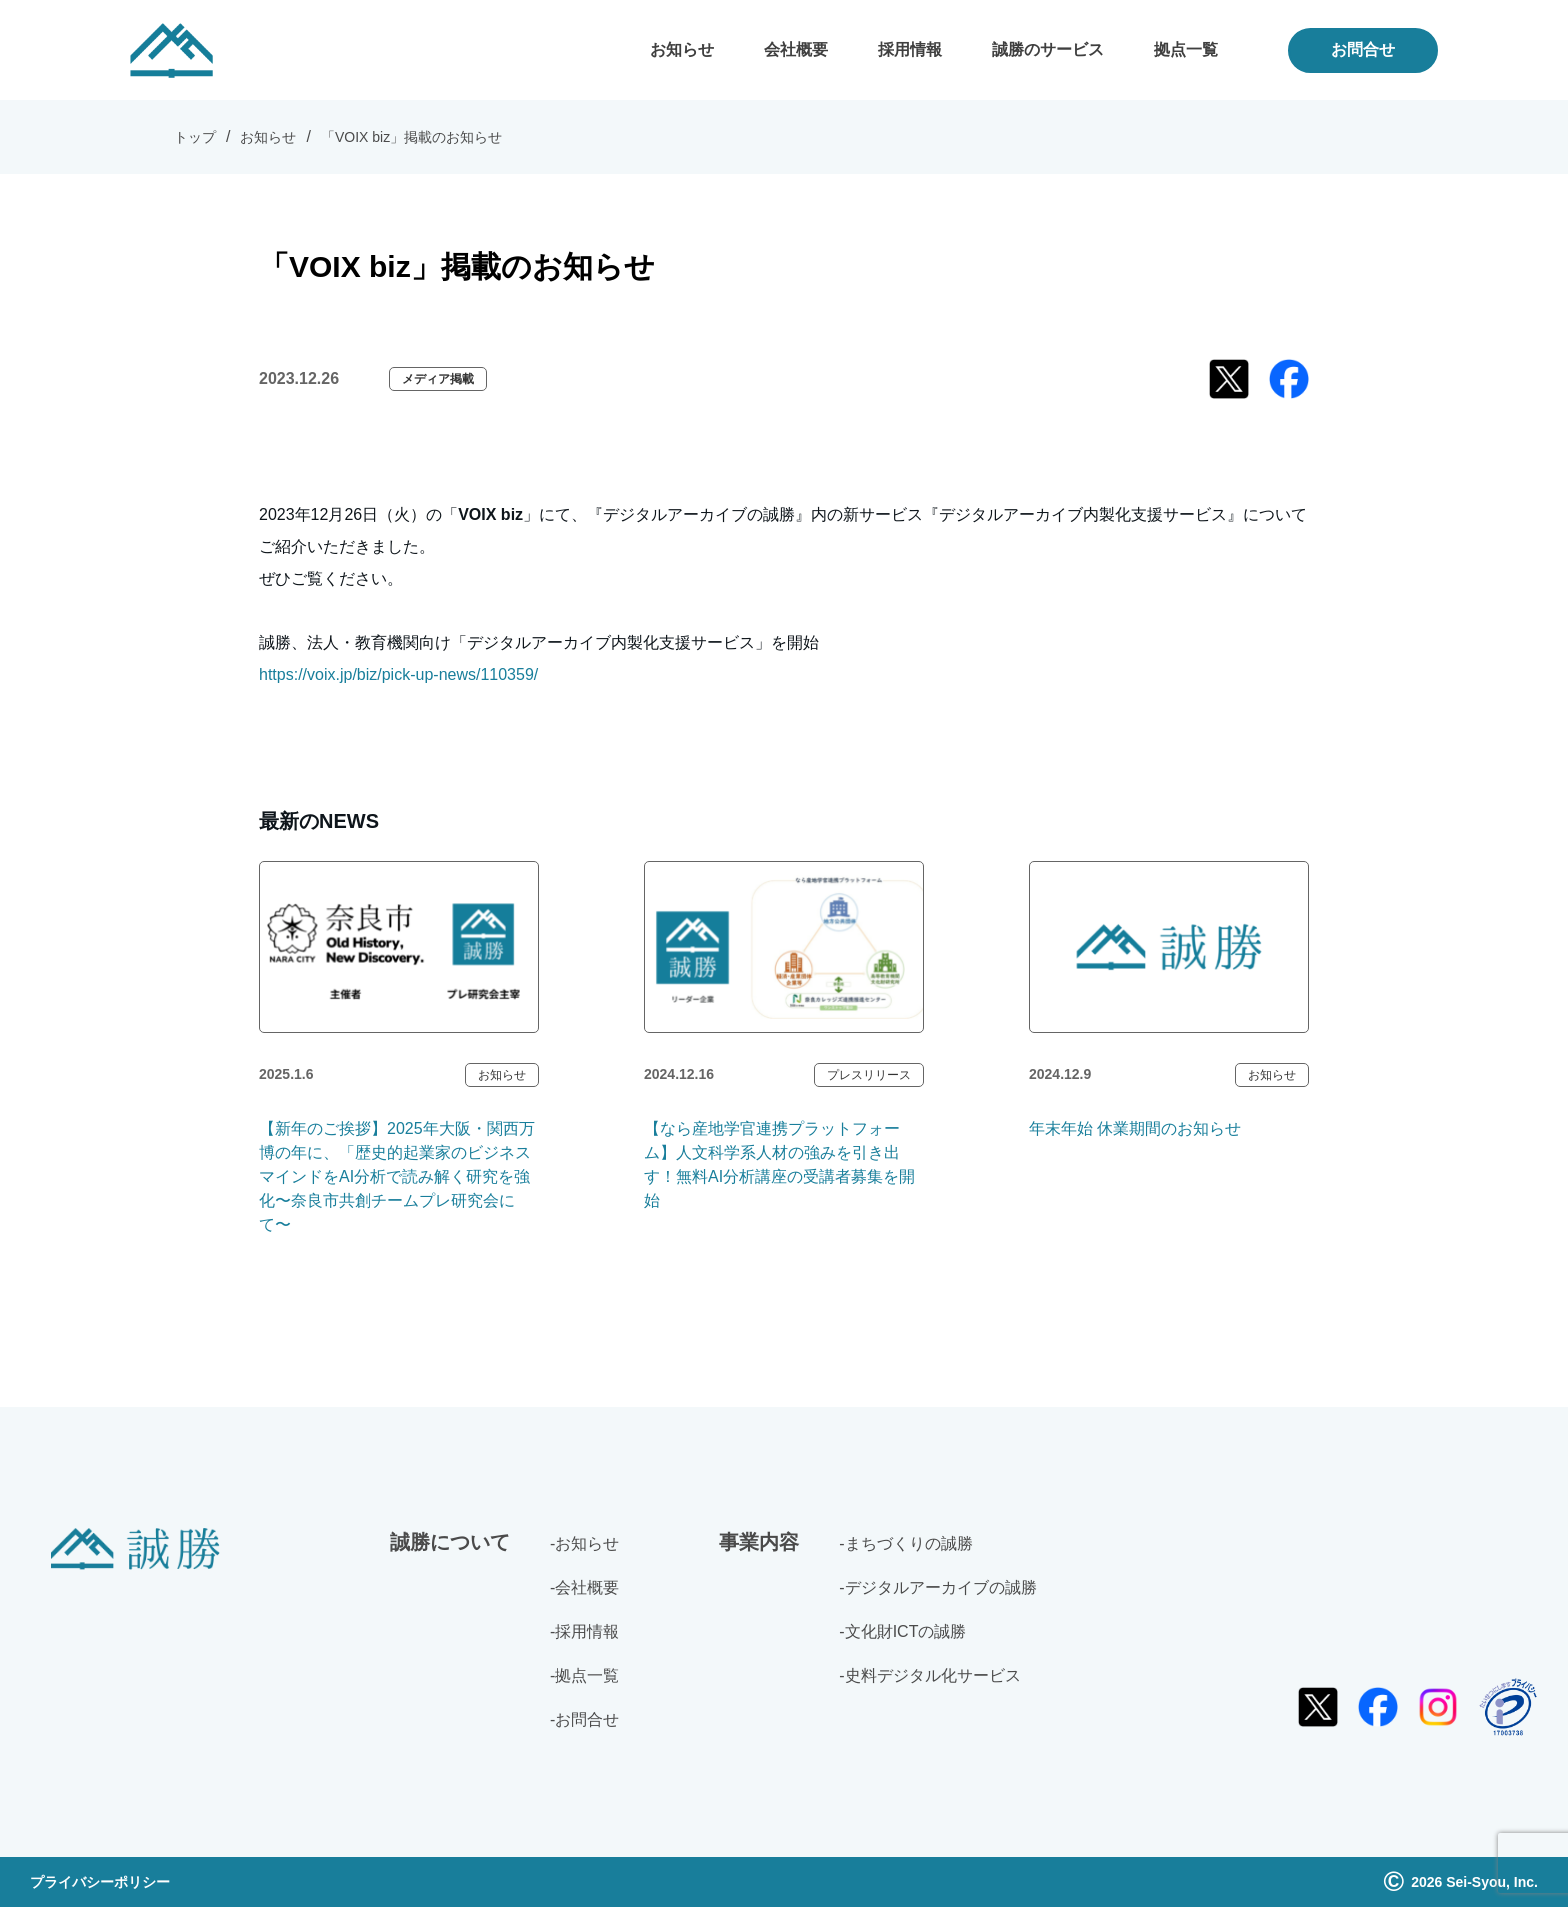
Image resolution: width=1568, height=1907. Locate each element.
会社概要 (796, 49)
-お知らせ (584, 1543)
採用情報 (910, 49)
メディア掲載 (438, 379)
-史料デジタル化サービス (929, 1675)
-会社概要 (584, 1587)
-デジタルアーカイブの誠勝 (937, 1587)
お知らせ (682, 49)
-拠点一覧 (584, 1675)
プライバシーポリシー (100, 1882)
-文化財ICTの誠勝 (902, 1631)
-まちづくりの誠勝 (905, 1543)
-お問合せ (584, 1719)
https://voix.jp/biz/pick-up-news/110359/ (398, 674)
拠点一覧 (1186, 49)
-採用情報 (584, 1631)
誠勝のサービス (1048, 49)
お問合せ (1363, 49)
